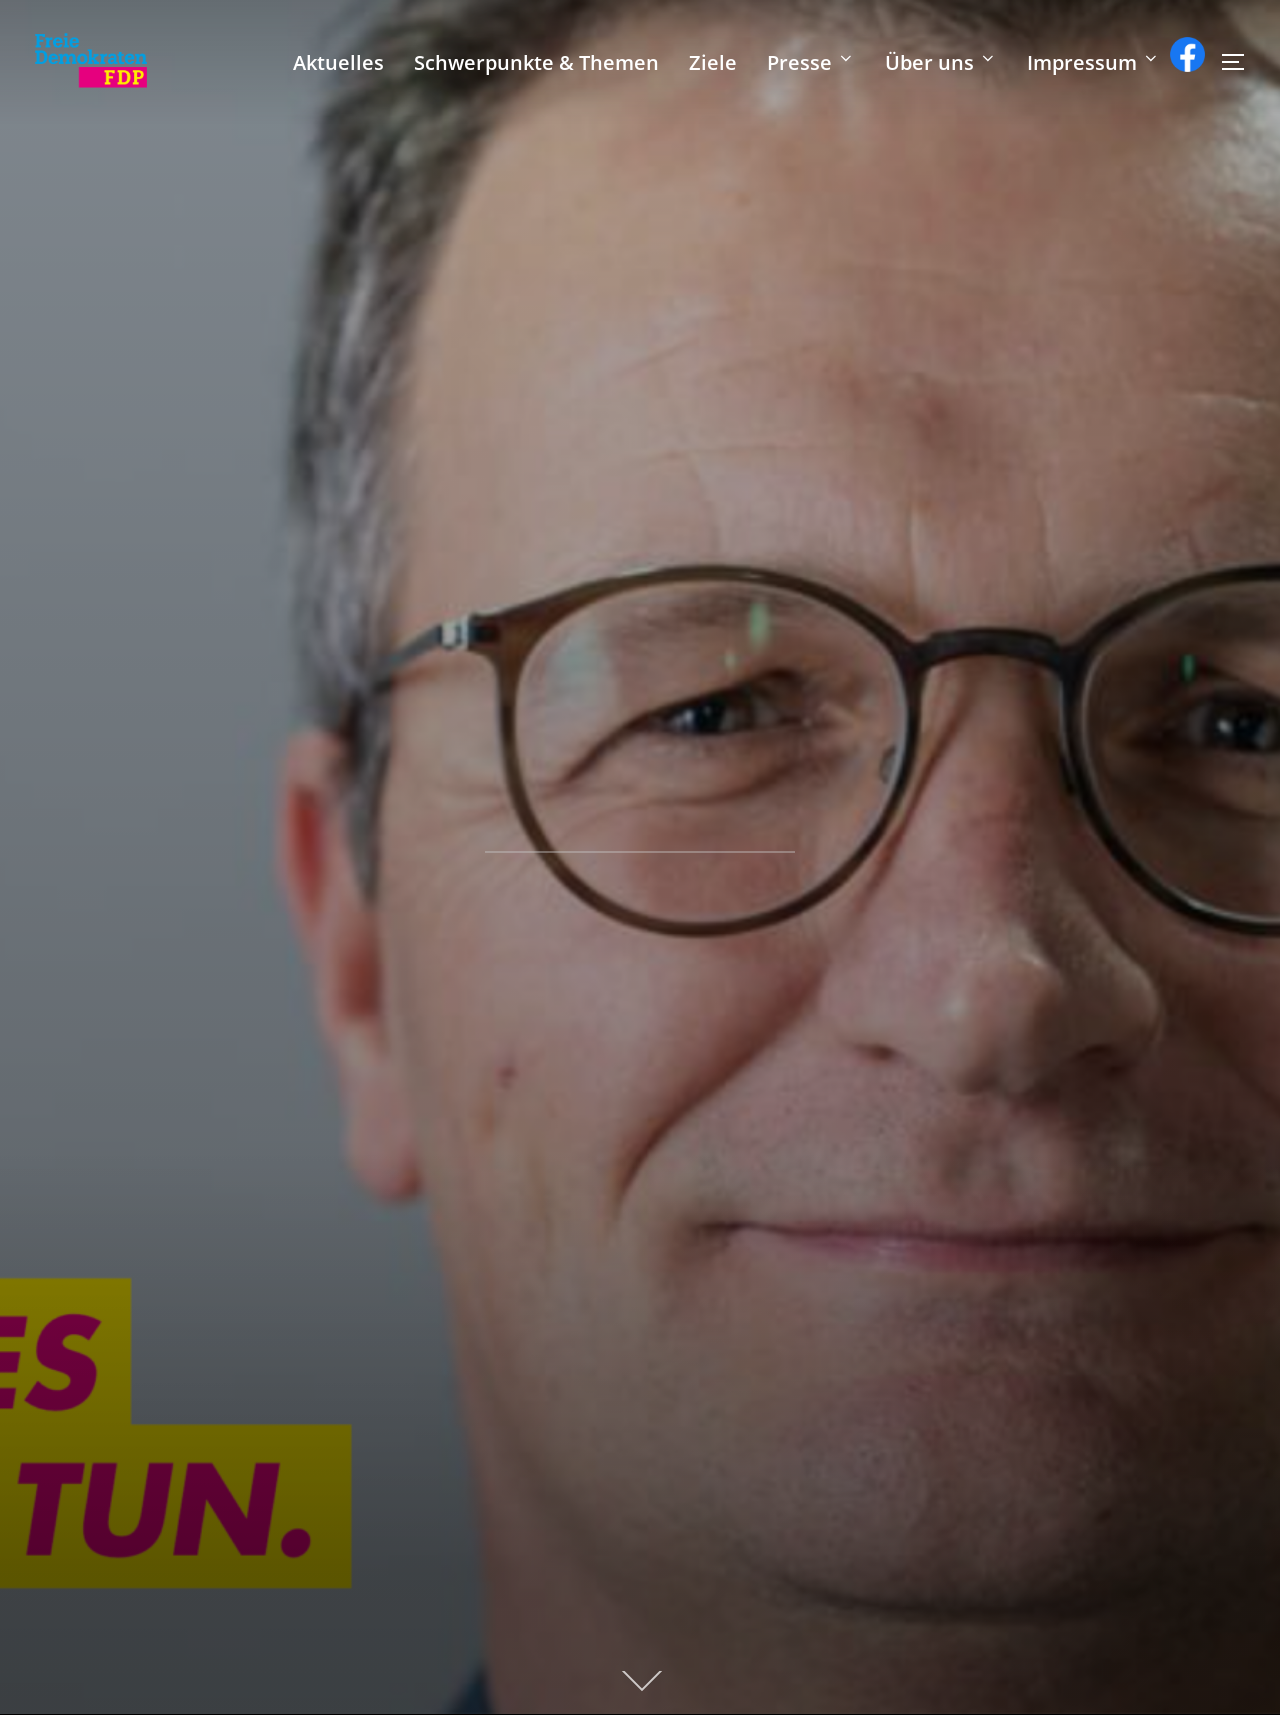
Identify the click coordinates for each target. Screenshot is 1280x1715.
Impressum (1093, 62)
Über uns (941, 62)
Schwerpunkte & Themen (536, 62)
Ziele (713, 62)
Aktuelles (338, 62)
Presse (811, 62)
